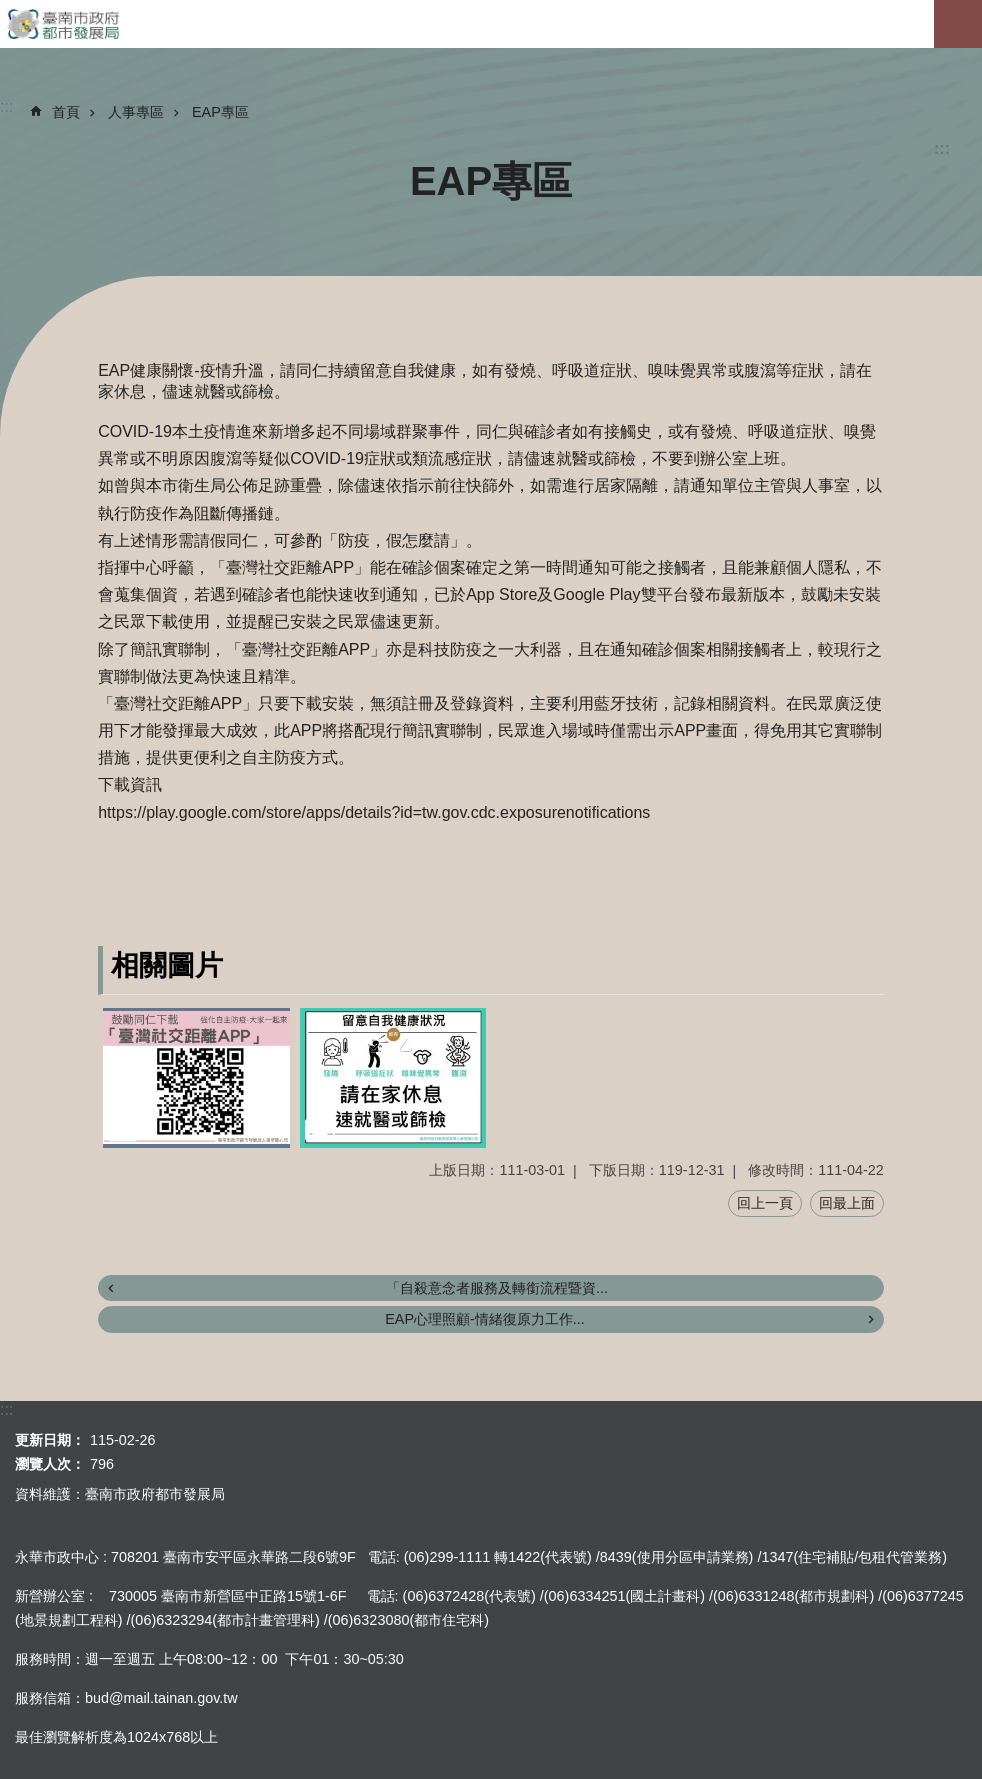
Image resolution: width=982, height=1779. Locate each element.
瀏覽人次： (50, 1464)
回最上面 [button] (847, 1203)
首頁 (66, 112)
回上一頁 (765, 1203)
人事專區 (136, 112)
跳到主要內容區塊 (10, 10)
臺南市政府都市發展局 (491, 24)
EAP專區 (220, 112)
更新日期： (50, 1440)
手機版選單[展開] (958, 24)
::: (942, 148)
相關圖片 (167, 965)
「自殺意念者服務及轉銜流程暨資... (497, 1288)
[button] (196, 1078)
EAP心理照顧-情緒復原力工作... (485, 1319)
